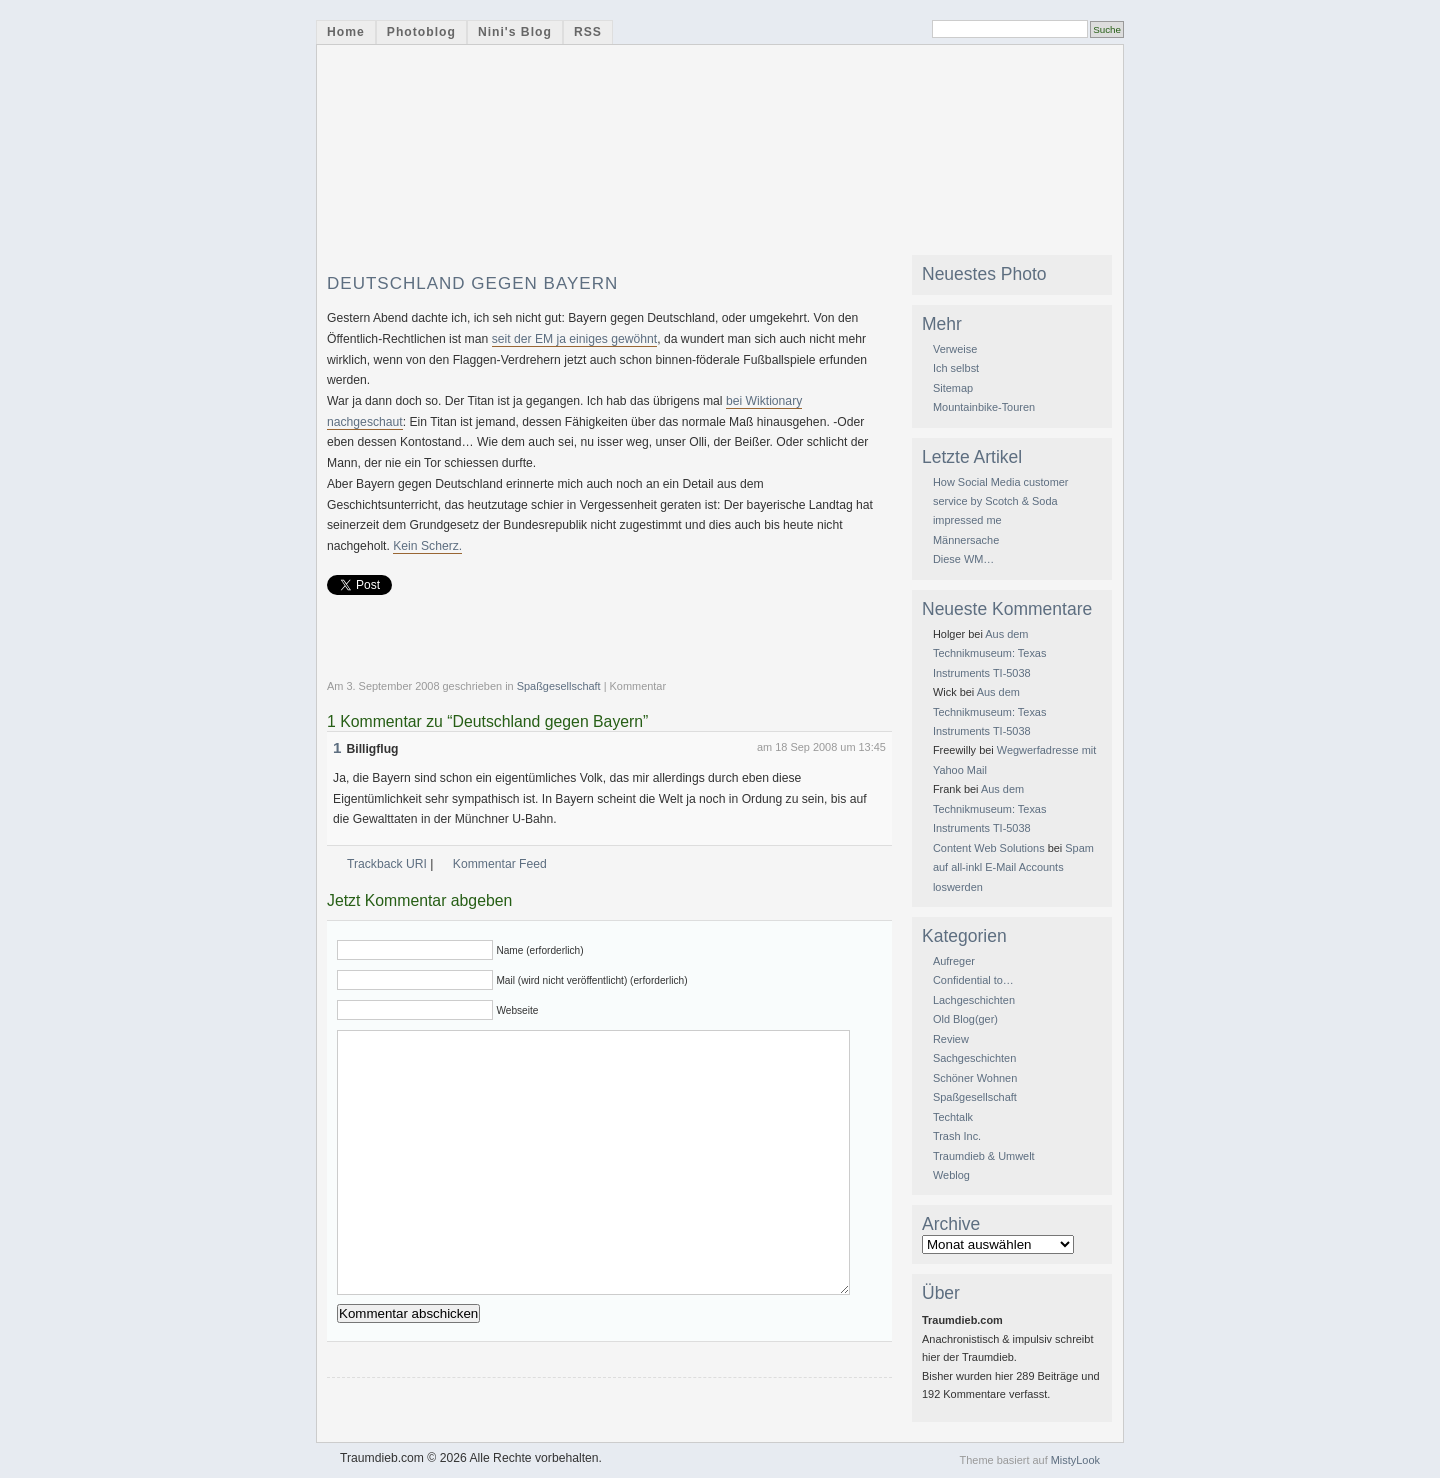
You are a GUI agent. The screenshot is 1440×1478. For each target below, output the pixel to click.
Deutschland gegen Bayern (472, 283)
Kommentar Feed (500, 864)
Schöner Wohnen (975, 1078)
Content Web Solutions (989, 848)
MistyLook (1075, 1460)
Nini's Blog (515, 32)
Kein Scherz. (427, 546)
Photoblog (421, 32)
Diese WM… (963, 559)
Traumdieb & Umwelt (984, 1156)
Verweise (955, 349)
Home (346, 32)
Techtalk (953, 1117)
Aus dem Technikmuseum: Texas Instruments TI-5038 (989, 653)
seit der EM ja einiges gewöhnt (575, 339)
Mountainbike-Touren (984, 407)
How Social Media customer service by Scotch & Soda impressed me (1001, 501)
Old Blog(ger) (965, 1019)
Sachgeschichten (974, 1058)
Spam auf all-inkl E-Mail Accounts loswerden (1013, 867)
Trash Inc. (957, 1136)
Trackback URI (387, 864)
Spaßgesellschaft (559, 686)
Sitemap (953, 388)
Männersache (966, 540)
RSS (588, 32)
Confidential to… (973, 980)
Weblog (951, 1175)
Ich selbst (956, 368)
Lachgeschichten (974, 1000)
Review (951, 1039)
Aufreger (954, 961)
